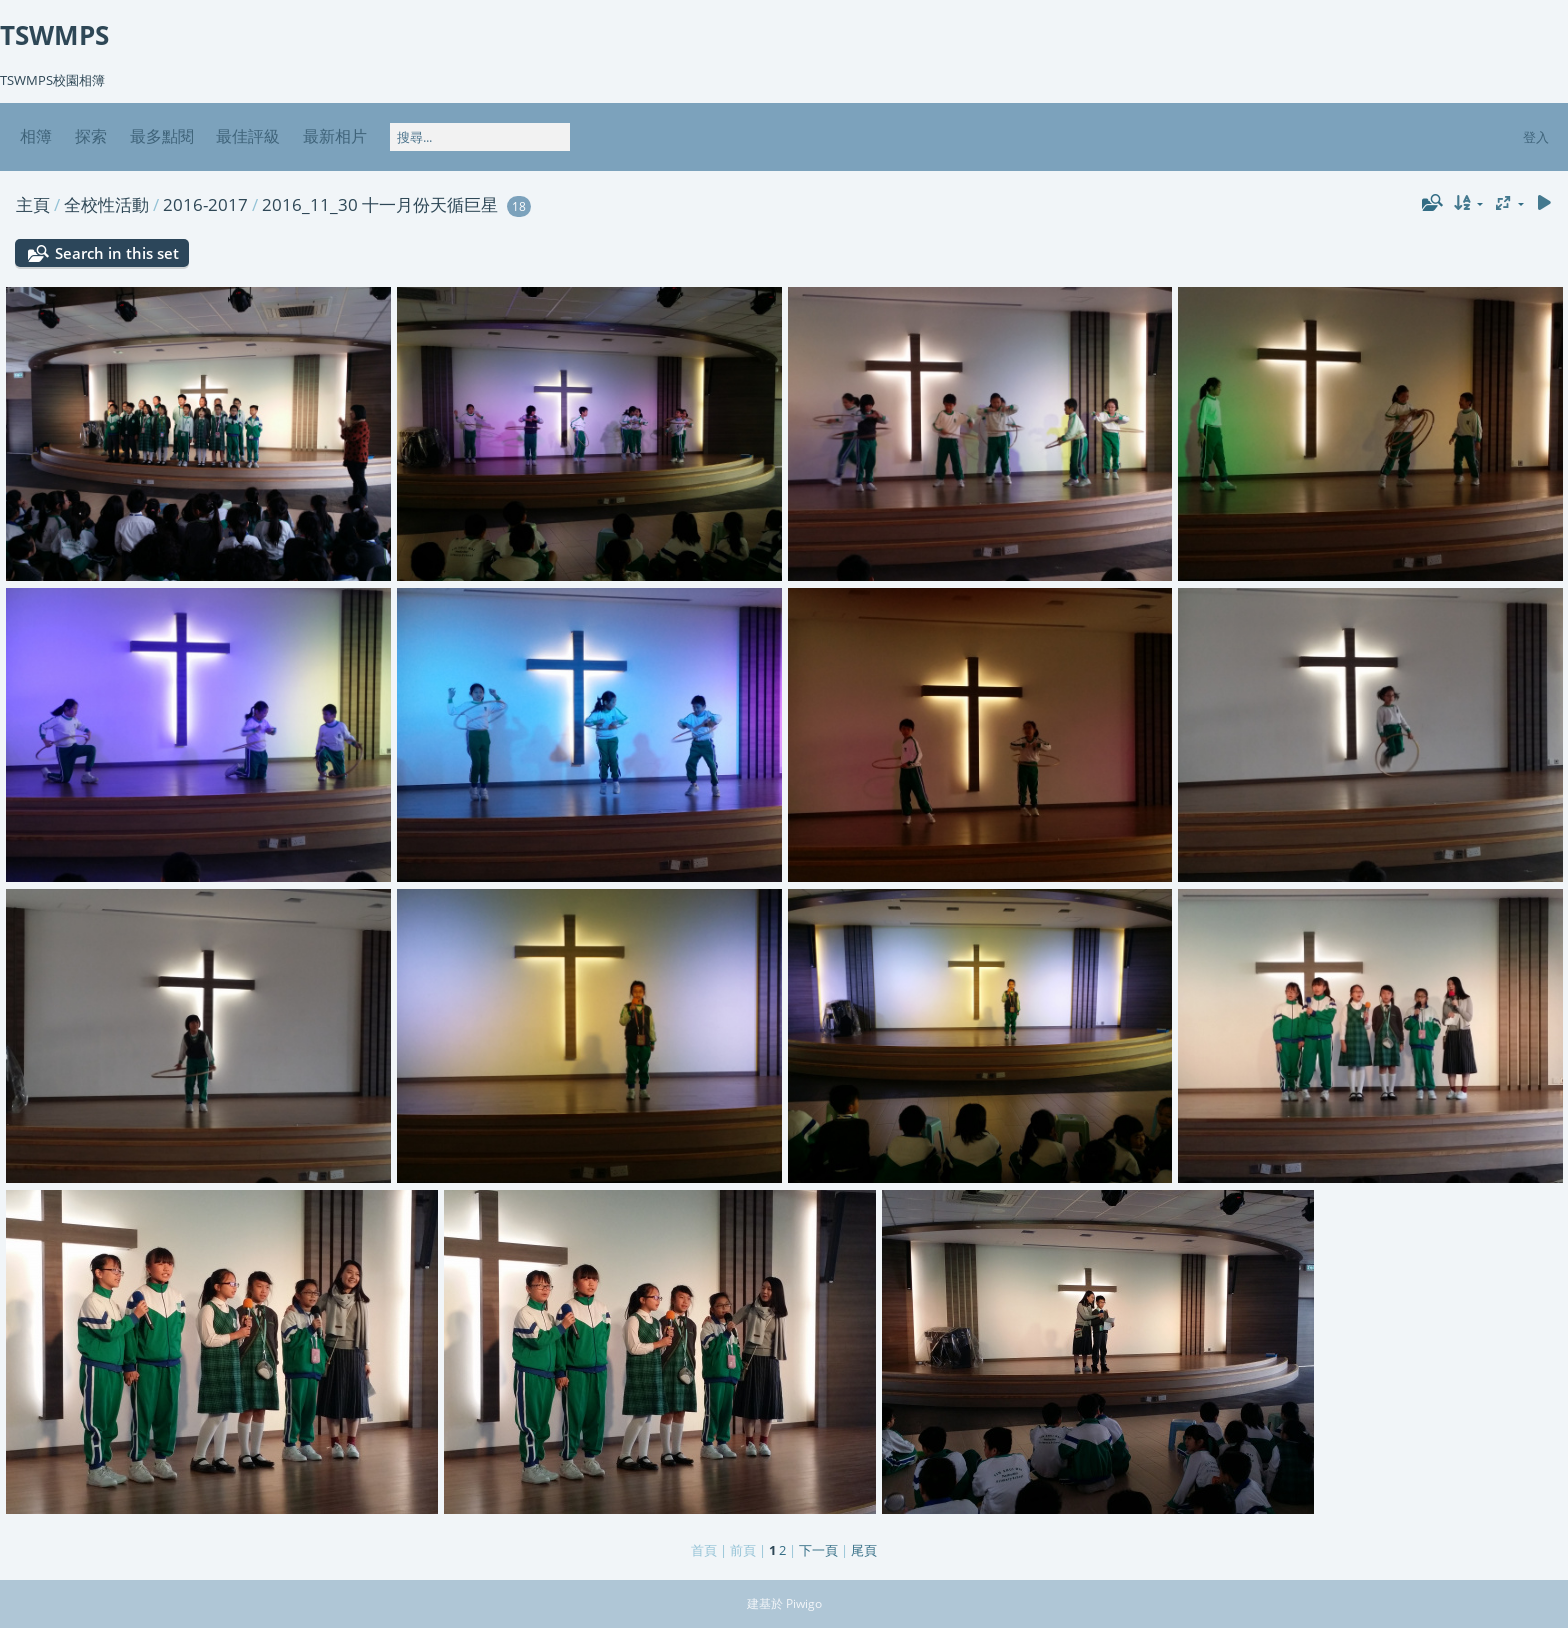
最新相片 (335, 136)
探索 (91, 136)
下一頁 (818, 1550)
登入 (1536, 137)
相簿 (36, 136)
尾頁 (864, 1550)
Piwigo (804, 1603)
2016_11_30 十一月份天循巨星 (380, 204)
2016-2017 (205, 204)
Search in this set (117, 253)
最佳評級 (248, 136)
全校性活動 (106, 204)
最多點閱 (162, 136)
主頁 (33, 204)
